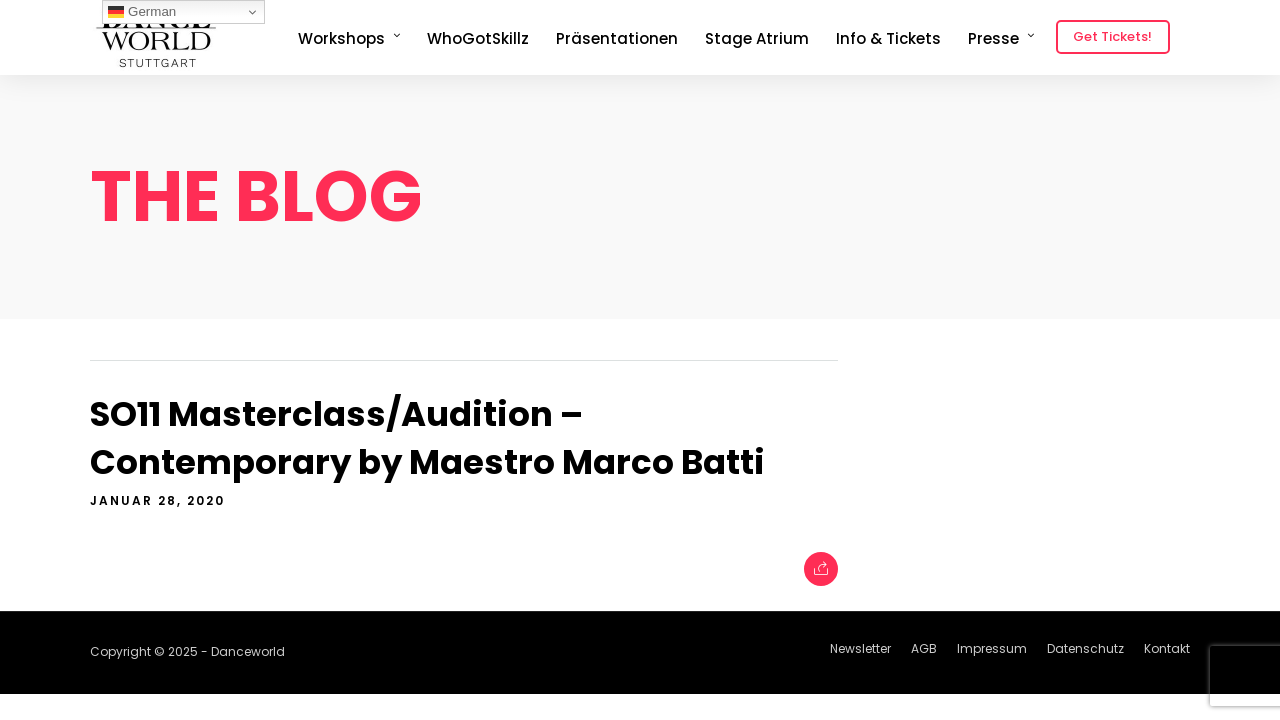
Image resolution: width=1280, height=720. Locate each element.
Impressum (992, 648)
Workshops (341, 38)
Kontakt (1167, 648)
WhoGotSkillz (478, 38)
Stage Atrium (757, 38)
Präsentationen (617, 38)
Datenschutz (1085, 648)
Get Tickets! (1112, 36)
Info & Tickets (888, 38)
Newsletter (860, 648)
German (142, 12)
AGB (924, 648)
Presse (993, 38)
